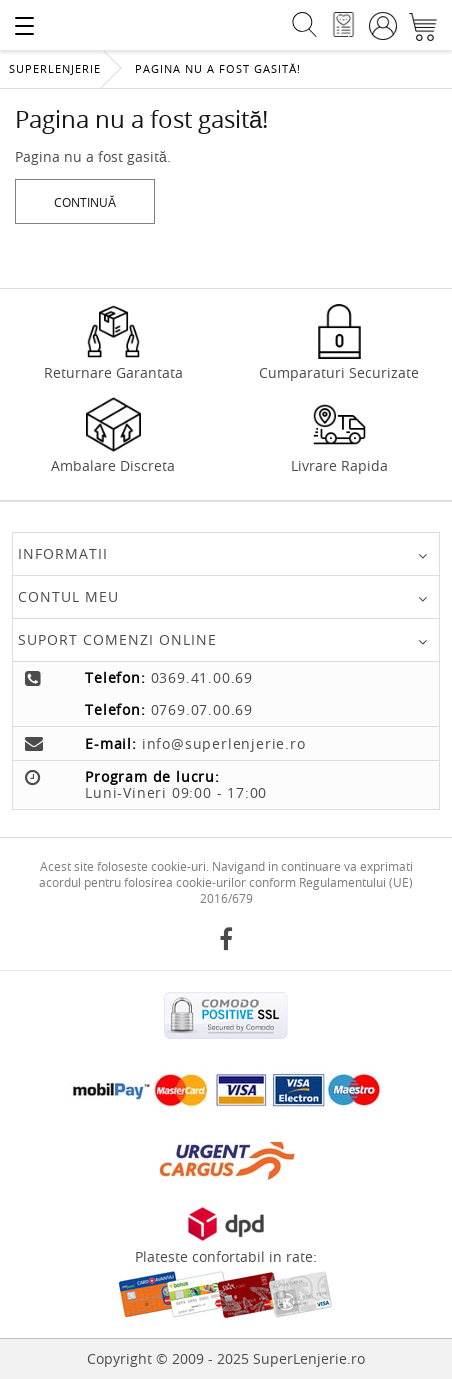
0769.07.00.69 (202, 710)
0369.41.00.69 (202, 678)
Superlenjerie (55, 68)
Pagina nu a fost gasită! (218, 68)
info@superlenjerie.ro (224, 744)
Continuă (85, 202)
